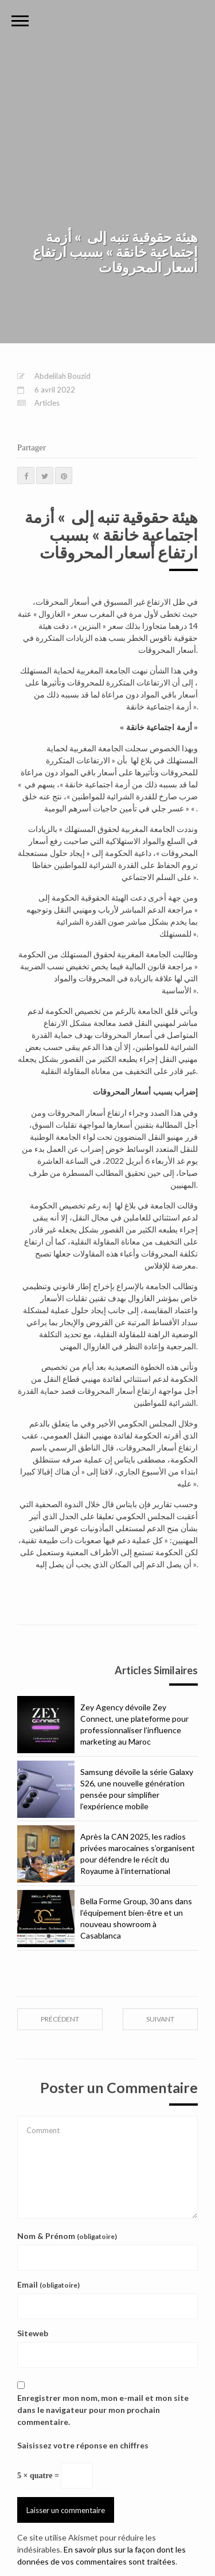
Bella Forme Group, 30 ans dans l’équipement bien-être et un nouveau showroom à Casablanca (104, 1918)
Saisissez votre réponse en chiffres (82, 2445)
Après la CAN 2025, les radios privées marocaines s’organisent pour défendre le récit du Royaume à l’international (106, 1854)
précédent (60, 2019)
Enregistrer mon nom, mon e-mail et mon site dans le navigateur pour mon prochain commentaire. (103, 2410)
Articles (47, 402)
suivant (160, 2019)
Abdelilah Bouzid (62, 376)
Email (48, 2284)
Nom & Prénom (67, 2236)
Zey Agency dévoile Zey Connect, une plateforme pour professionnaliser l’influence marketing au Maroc (103, 1724)
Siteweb (32, 2333)
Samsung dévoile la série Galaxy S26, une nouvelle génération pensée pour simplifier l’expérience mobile (105, 1789)
